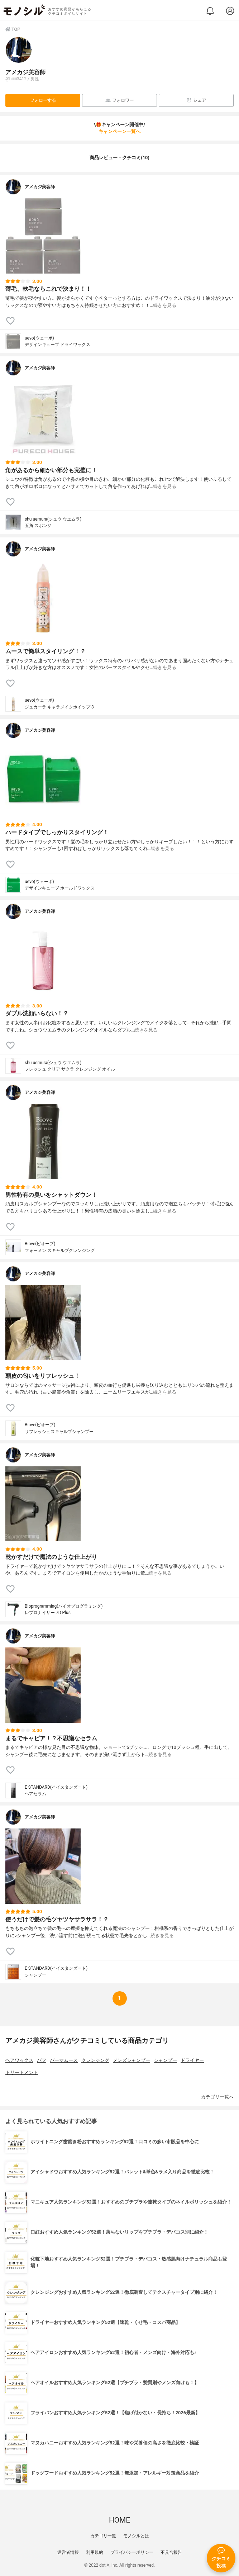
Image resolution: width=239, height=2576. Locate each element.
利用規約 (94, 2552)
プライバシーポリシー (131, 2552)
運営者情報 (68, 2552)
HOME (119, 2520)
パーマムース (64, 2060)
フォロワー (119, 100)
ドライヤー (192, 2060)
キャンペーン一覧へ (119, 131)
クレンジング (95, 2060)
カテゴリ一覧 (103, 2535)
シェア (196, 100)
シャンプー (165, 2060)
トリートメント (21, 2072)
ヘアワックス (19, 2060)
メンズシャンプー (131, 2060)
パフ (41, 2060)
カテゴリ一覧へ (217, 2097)
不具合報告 (171, 2552)
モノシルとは (136, 2535)
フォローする (43, 100)
